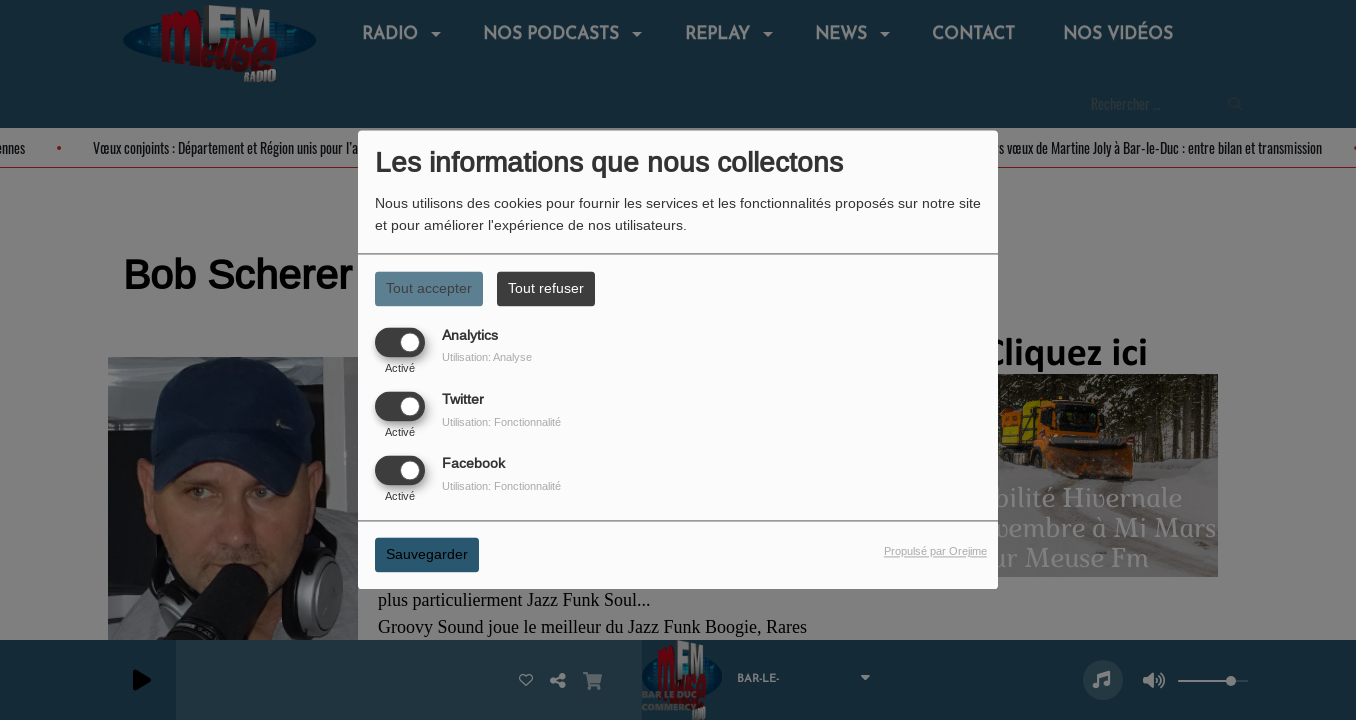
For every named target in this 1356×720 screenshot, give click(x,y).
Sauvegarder (427, 555)
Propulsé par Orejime (935, 552)
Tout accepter (429, 288)
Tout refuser (546, 288)
